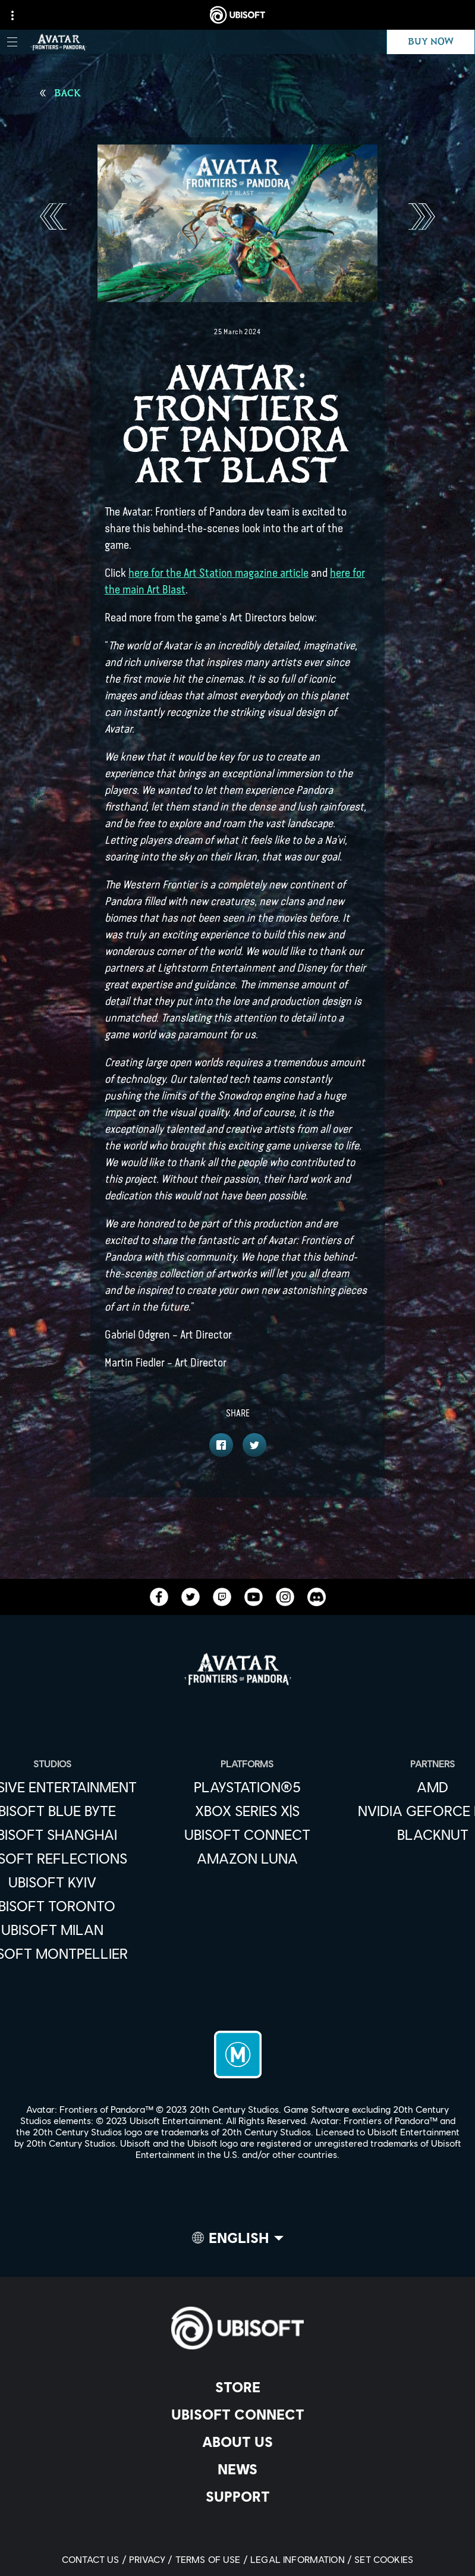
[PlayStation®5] (247, 1787)
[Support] (237, 2496)
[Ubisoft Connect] (237, 2414)
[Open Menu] (12, 41)
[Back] (60, 93)
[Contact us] (95, 2559)
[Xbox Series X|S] (247, 1811)
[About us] (237, 2441)
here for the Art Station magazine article (218, 573)
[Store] (237, 2387)
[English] (238, 2241)
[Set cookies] (383, 2559)
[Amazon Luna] (247, 1858)
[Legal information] (302, 2559)
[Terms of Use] (212, 2559)
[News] (237, 2469)
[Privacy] (152, 2559)
